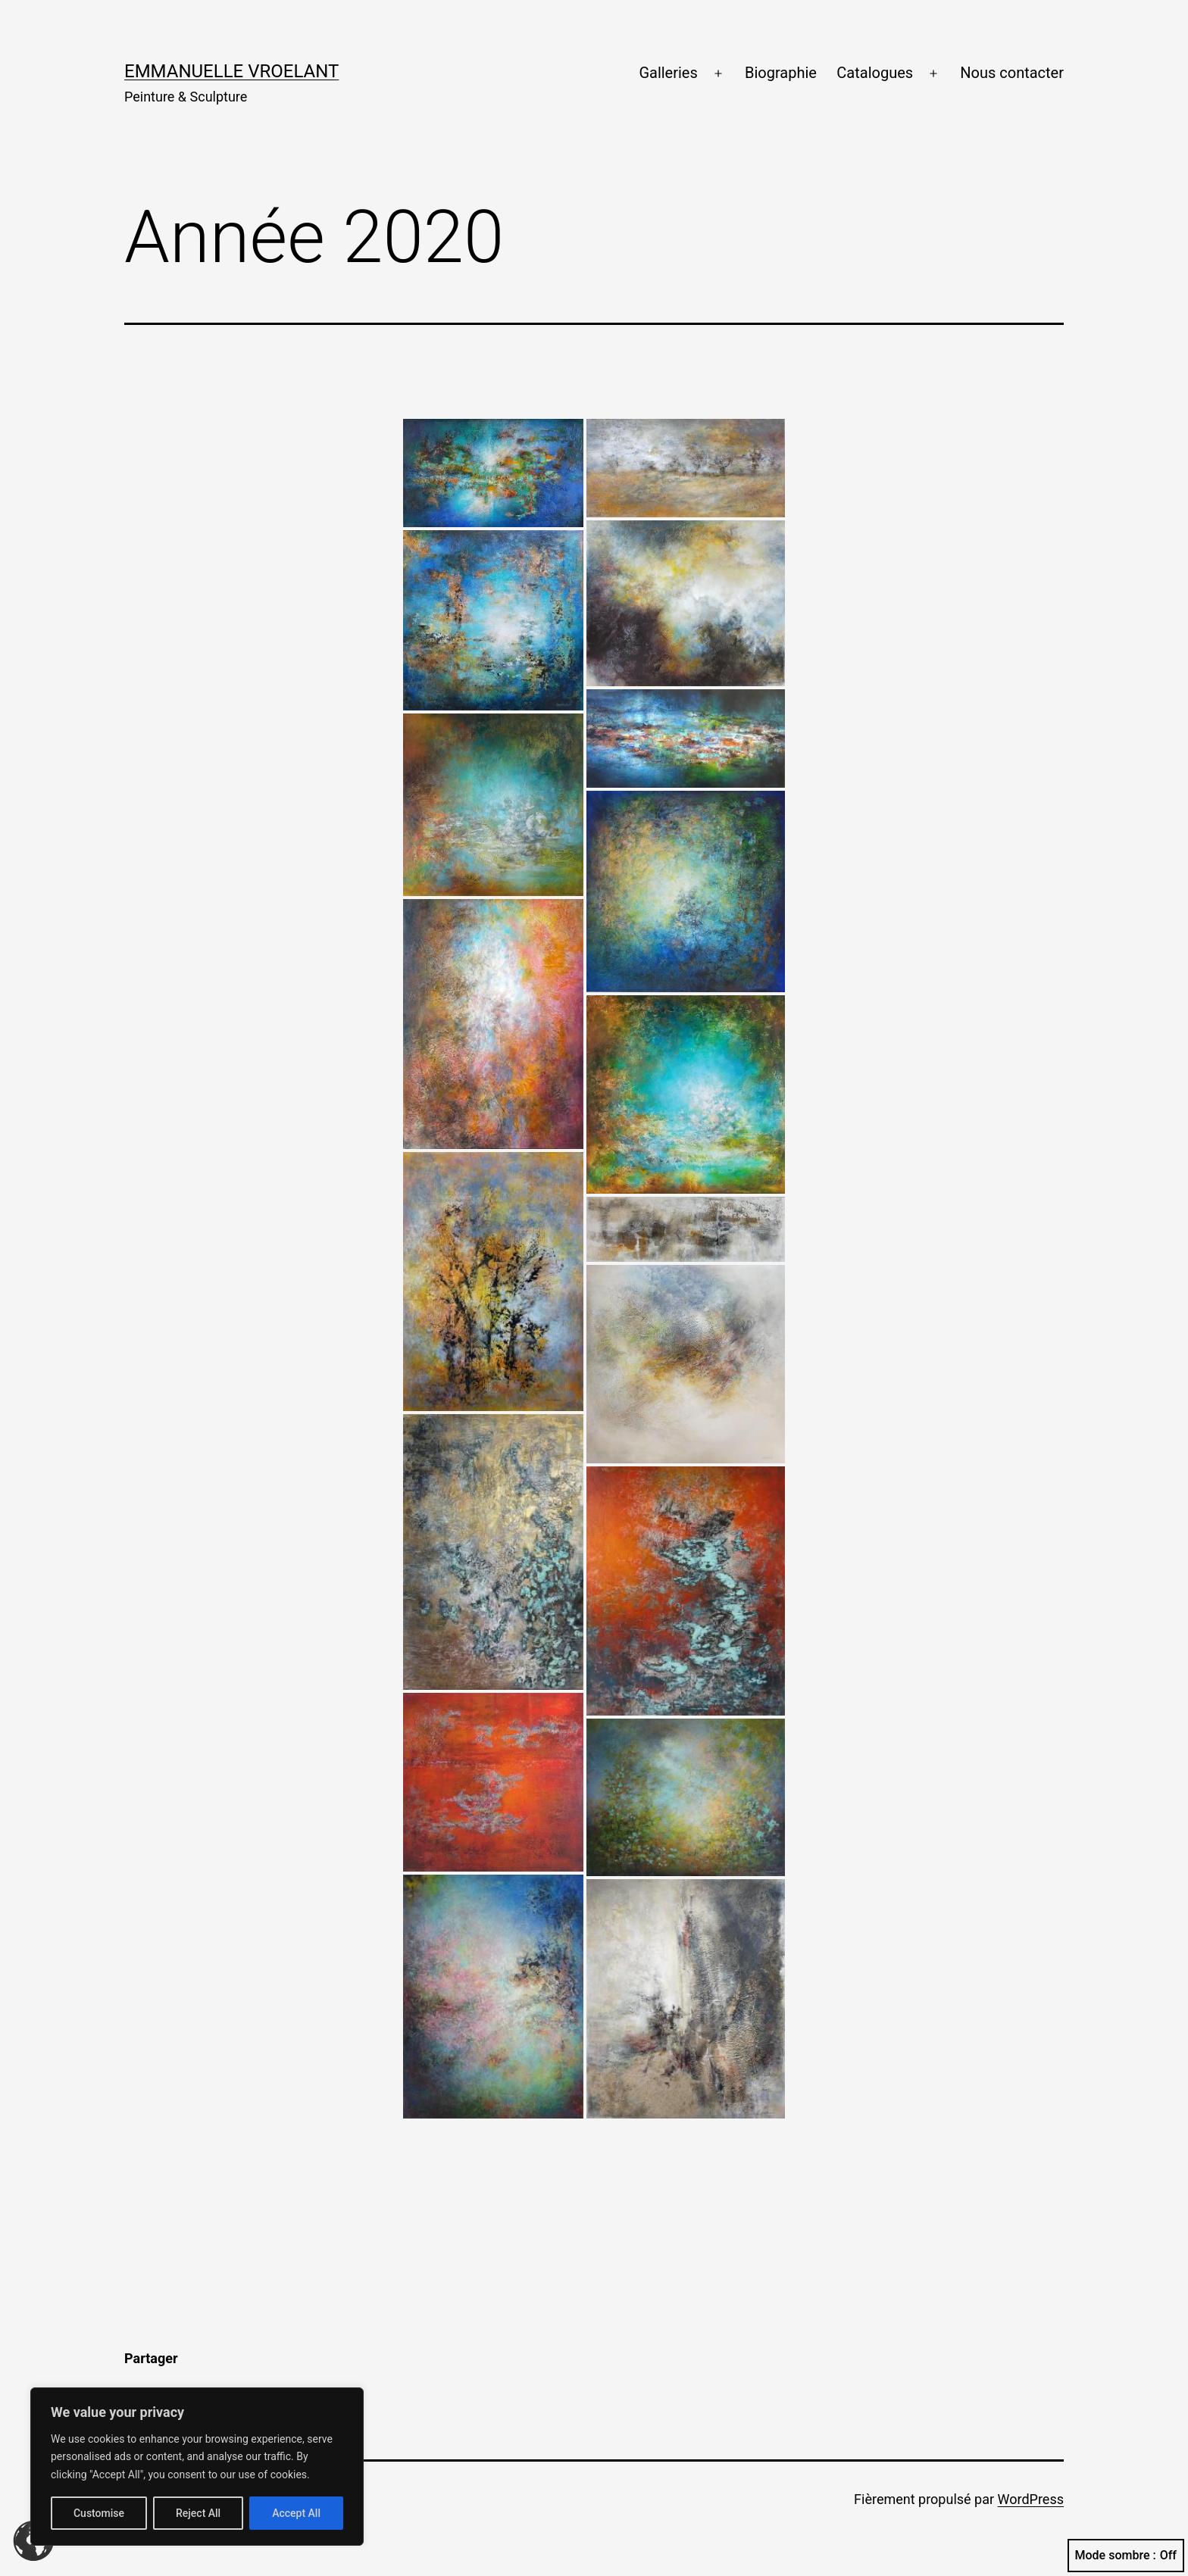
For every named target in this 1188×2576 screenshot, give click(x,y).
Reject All (198, 2513)
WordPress (1031, 2499)
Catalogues (874, 73)
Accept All (296, 2513)
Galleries (668, 73)
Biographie (781, 73)
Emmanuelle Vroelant (231, 71)
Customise (98, 2513)
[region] (197, 2466)
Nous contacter (1012, 73)
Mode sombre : (1126, 2555)
